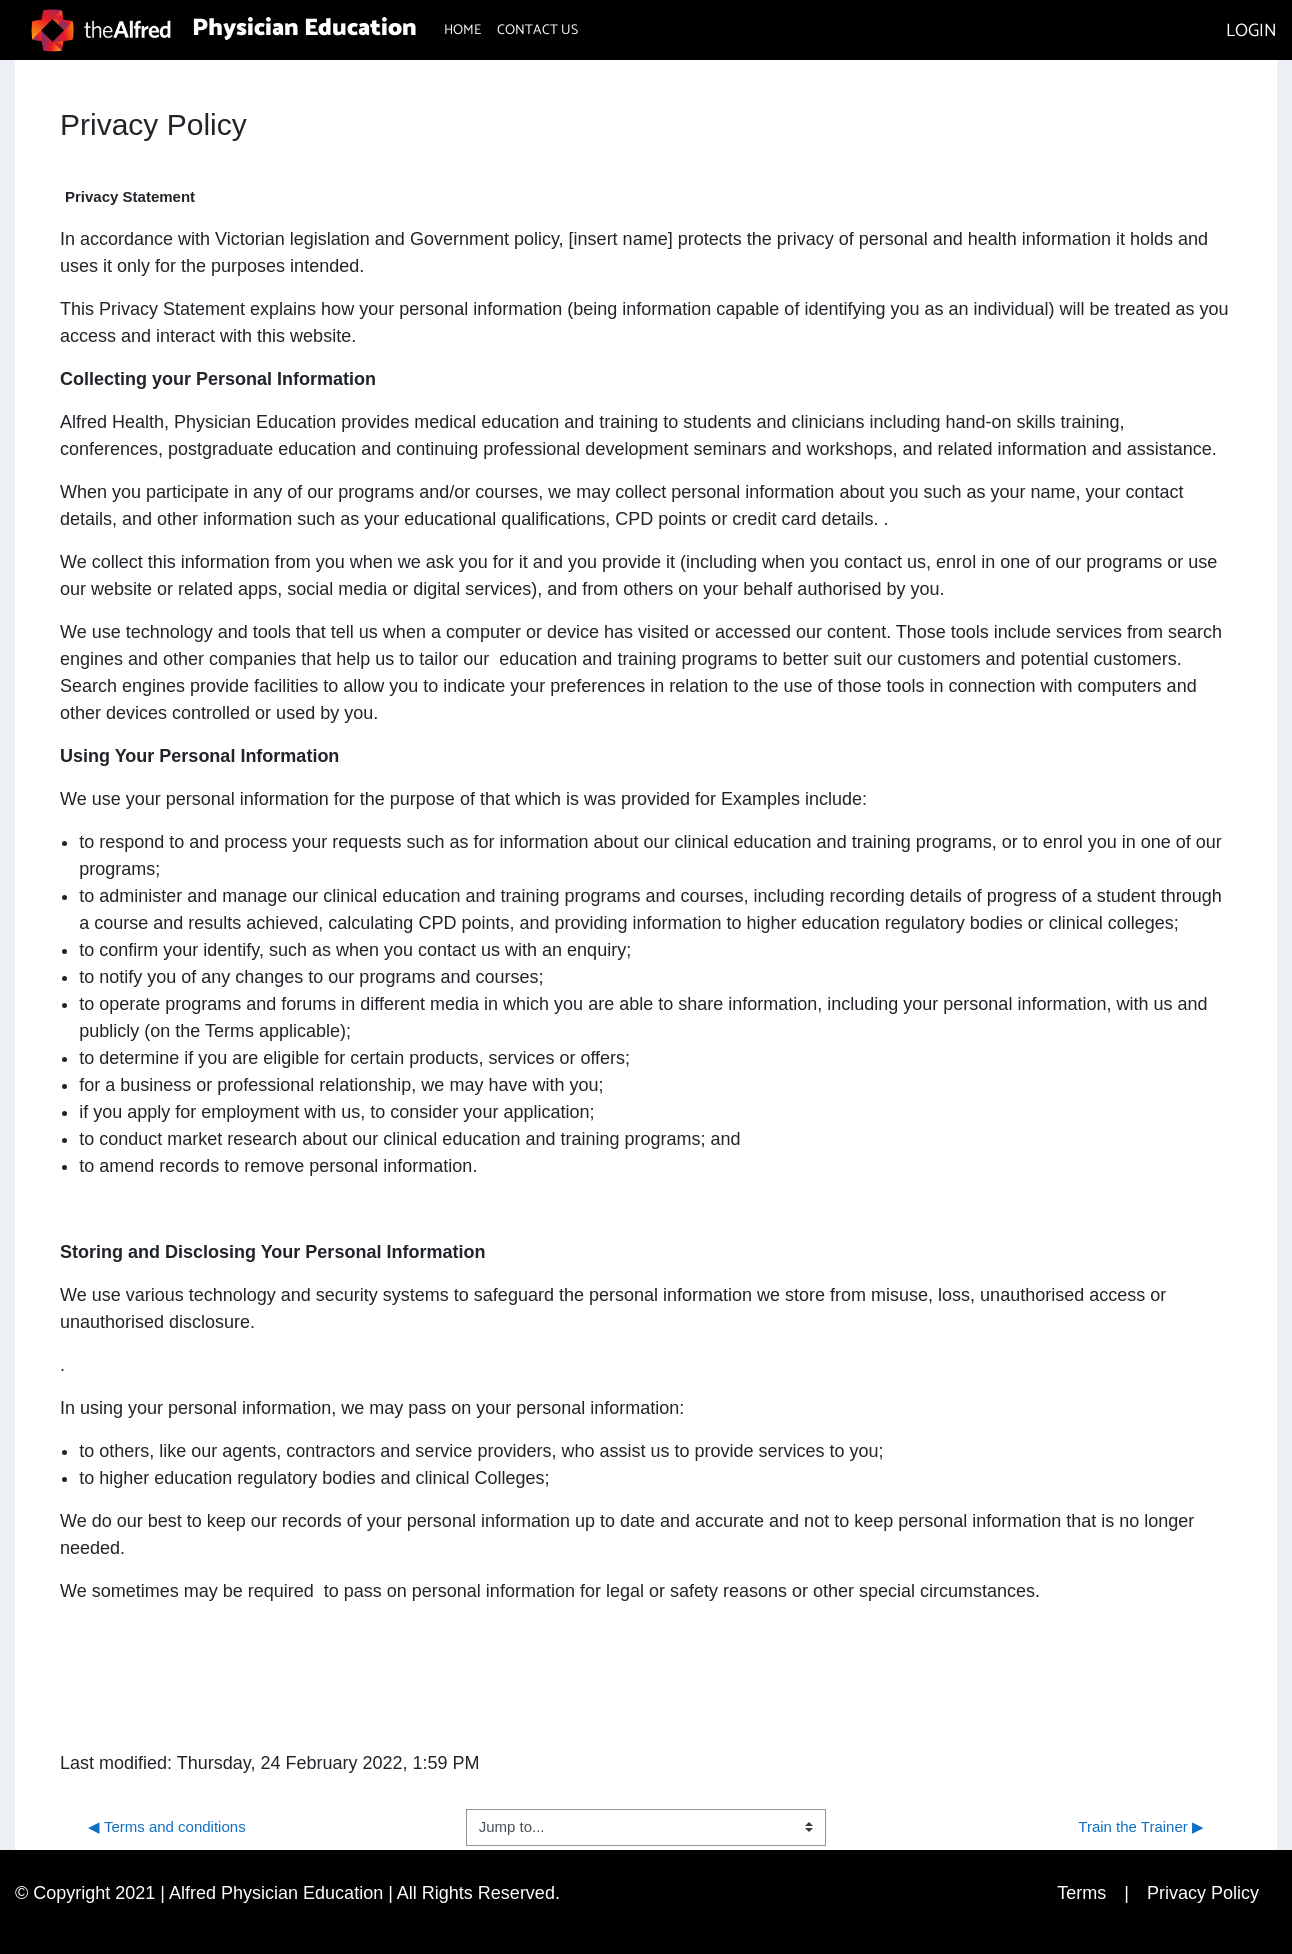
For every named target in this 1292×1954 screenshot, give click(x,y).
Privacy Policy (1203, 1893)
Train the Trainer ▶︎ (1141, 1826)
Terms (1081, 1893)
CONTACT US (537, 30)
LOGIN (1251, 31)
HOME (462, 30)
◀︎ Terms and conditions (167, 1826)
